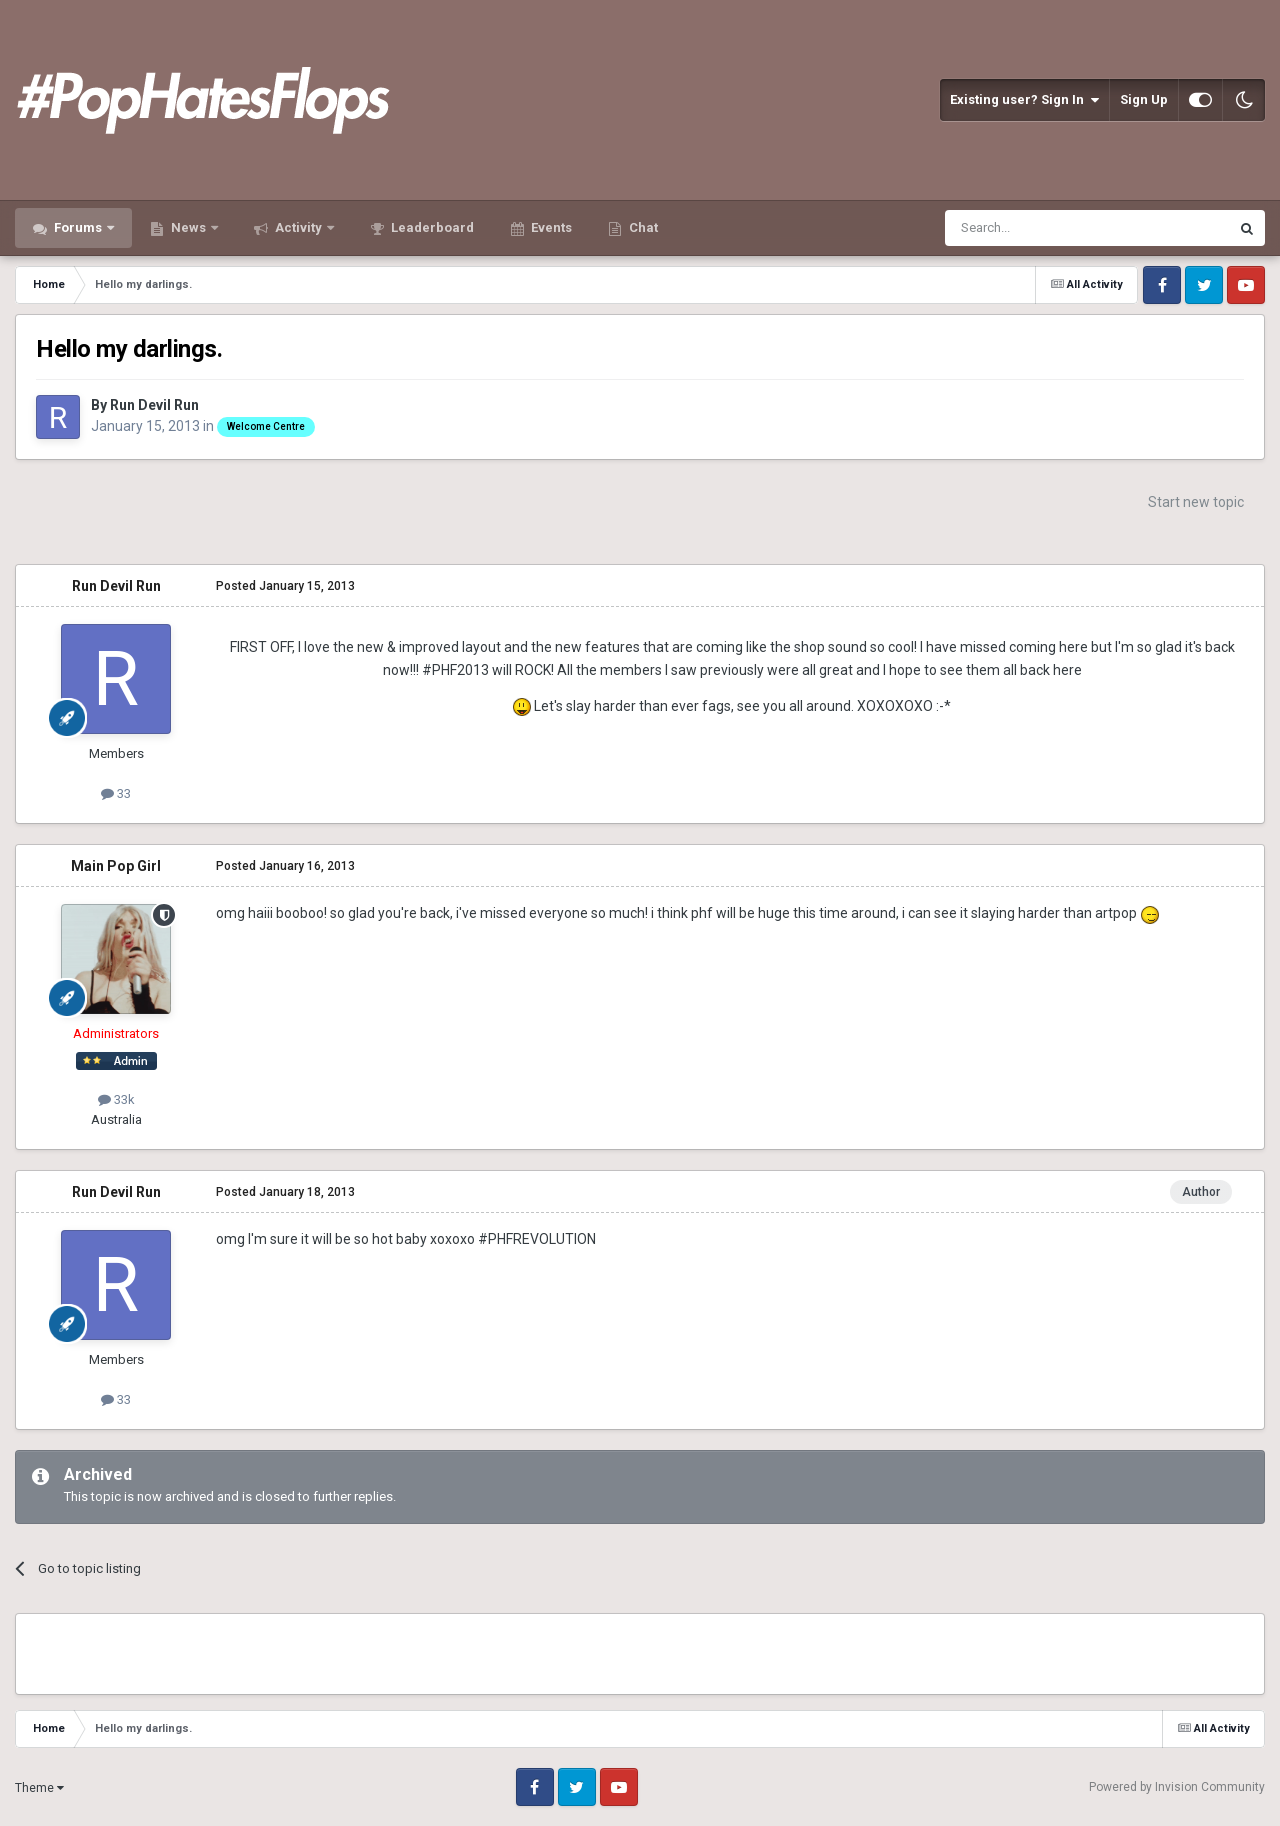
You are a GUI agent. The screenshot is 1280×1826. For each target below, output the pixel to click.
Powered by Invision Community (1177, 1787)
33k (116, 1099)
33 (116, 793)
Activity (298, 227)
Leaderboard (431, 227)
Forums (78, 227)
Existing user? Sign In (1024, 100)
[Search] (1039, 228)
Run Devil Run (154, 405)
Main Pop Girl (116, 866)
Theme (39, 1788)
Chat (642, 227)
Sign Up (1144, 99)
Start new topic (1196, 502)
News (188, 227)
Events (550, 227)
